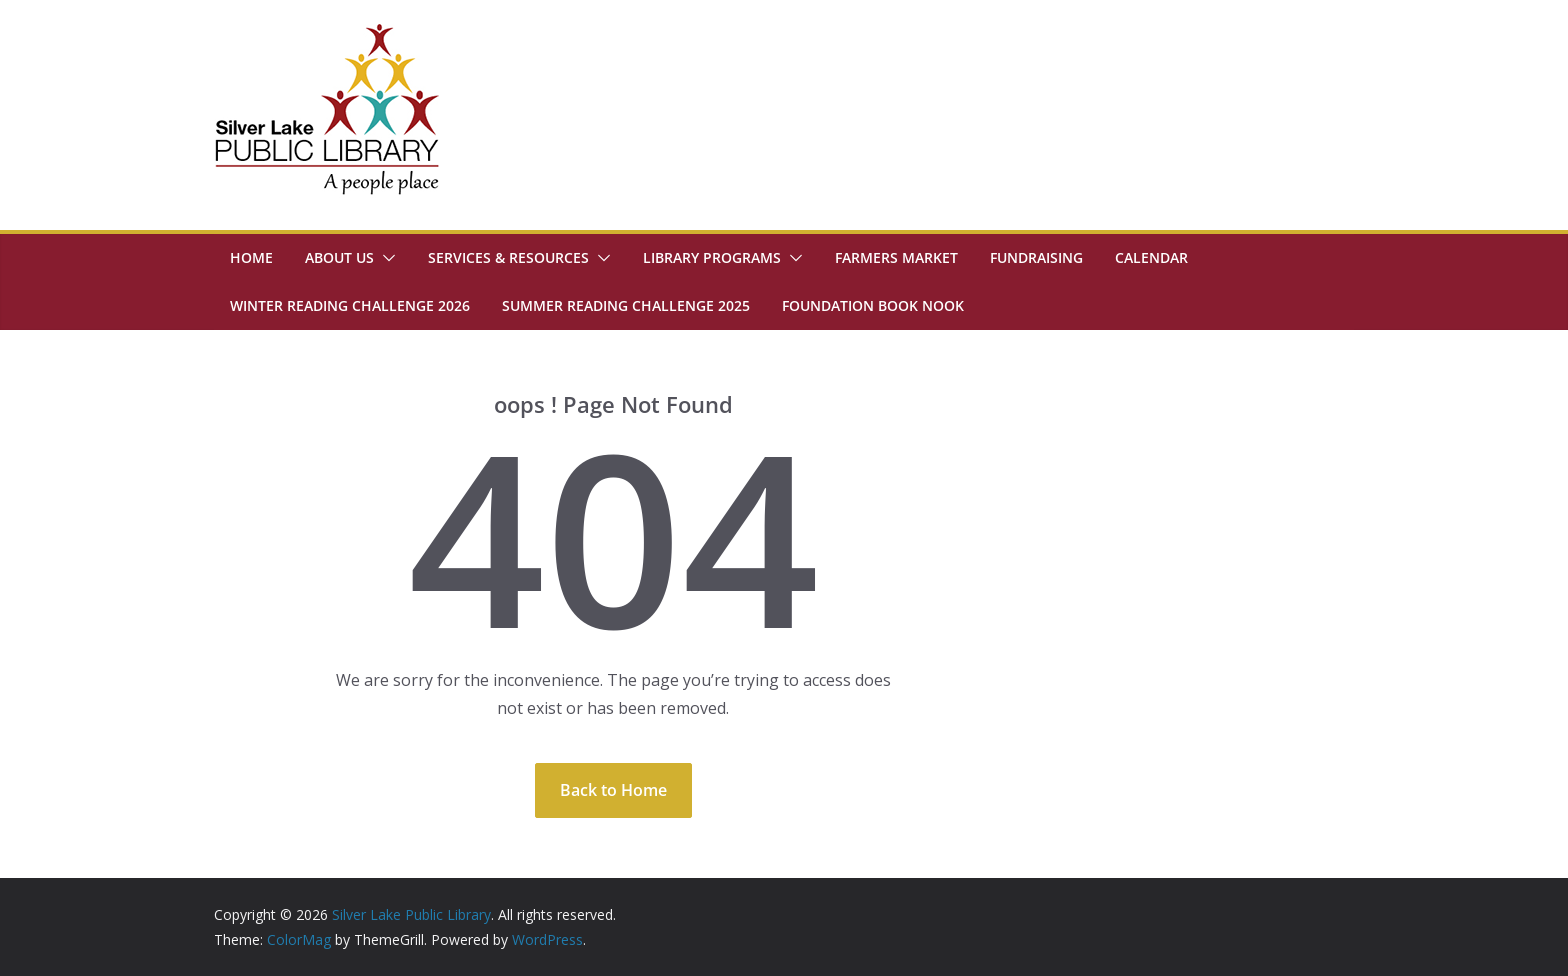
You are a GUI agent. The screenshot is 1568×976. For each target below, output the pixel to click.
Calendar (1151, 257)
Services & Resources (508, 257)
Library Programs (712, 257)
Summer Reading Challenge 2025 (626, 305)
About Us (339, 257)
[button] (385, 258)
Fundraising (1036, 257)
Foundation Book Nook (873, 305)
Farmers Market (896, 257)
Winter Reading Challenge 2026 (350, 305)
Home (251, 257)
